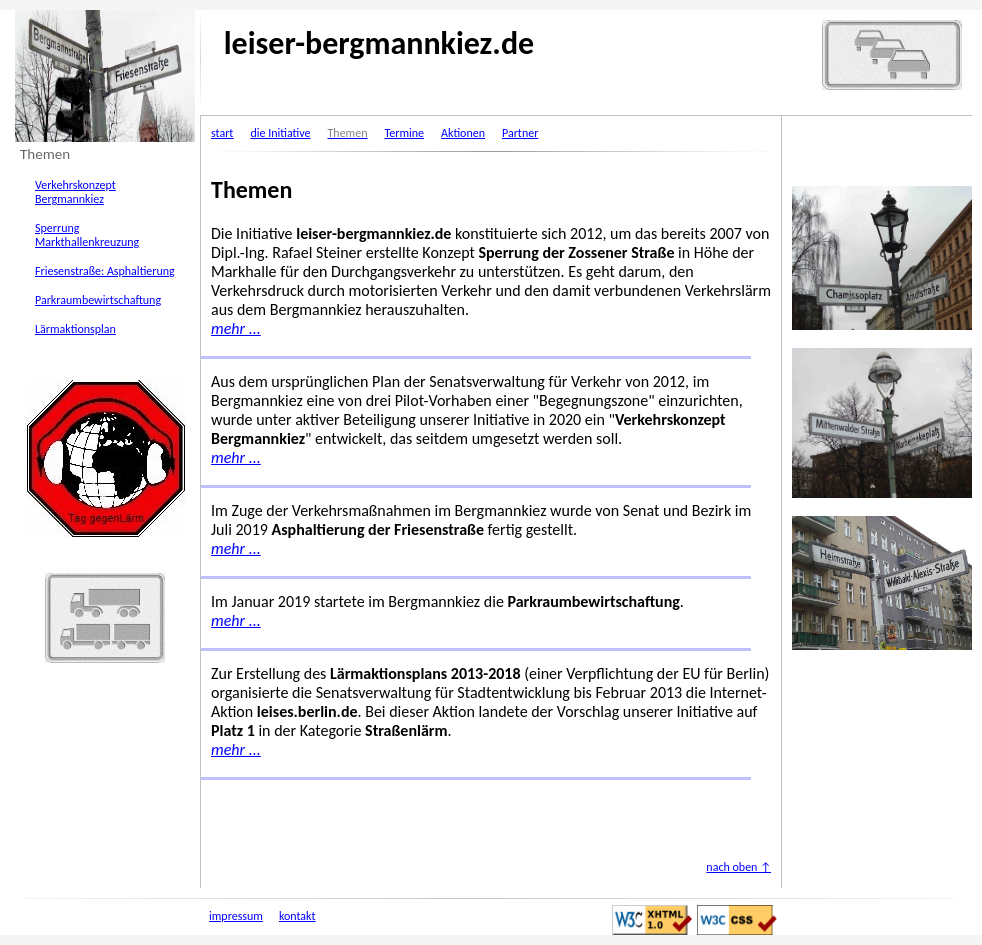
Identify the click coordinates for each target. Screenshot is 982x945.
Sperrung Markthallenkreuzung (87, 235)
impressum (236, 916)
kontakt (297, 916)
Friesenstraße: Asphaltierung (105, 271)
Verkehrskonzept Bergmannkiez (75, 192)
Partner (520, 133)
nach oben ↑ (738, 867)
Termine (404, 133)
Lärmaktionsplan (75, 329)
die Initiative (280, 133)
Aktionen (463, 133)
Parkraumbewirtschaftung (98, 300)
